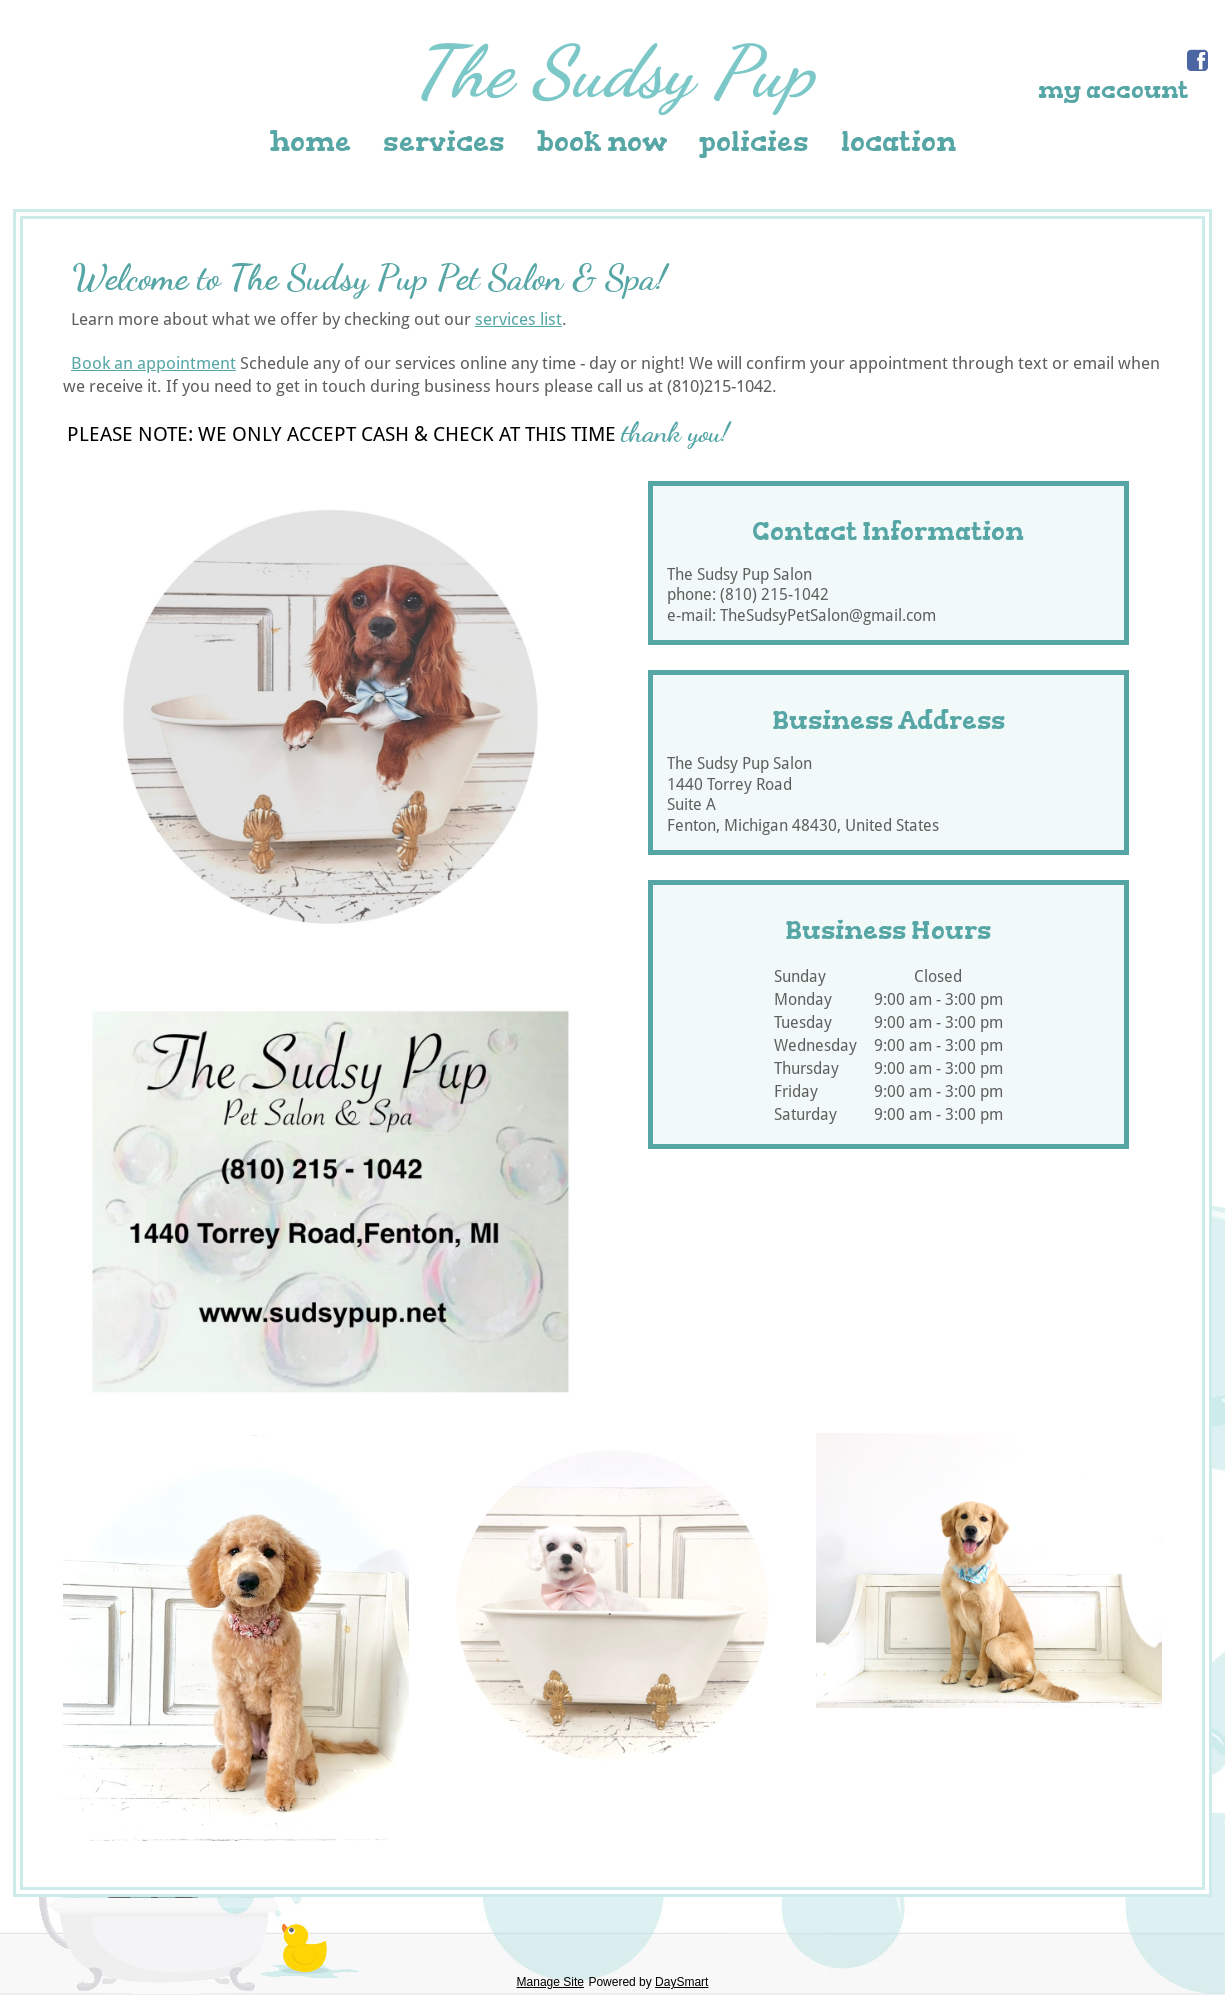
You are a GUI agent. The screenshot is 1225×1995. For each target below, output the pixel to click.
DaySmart (681, 1982)
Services (444, 141)
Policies (754, 141)
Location (898, 141)
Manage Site (550, 1982)
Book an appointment (153, 363)
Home (310, 141)
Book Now (602, 141)
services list (518, 319)
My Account (1113, 89)
